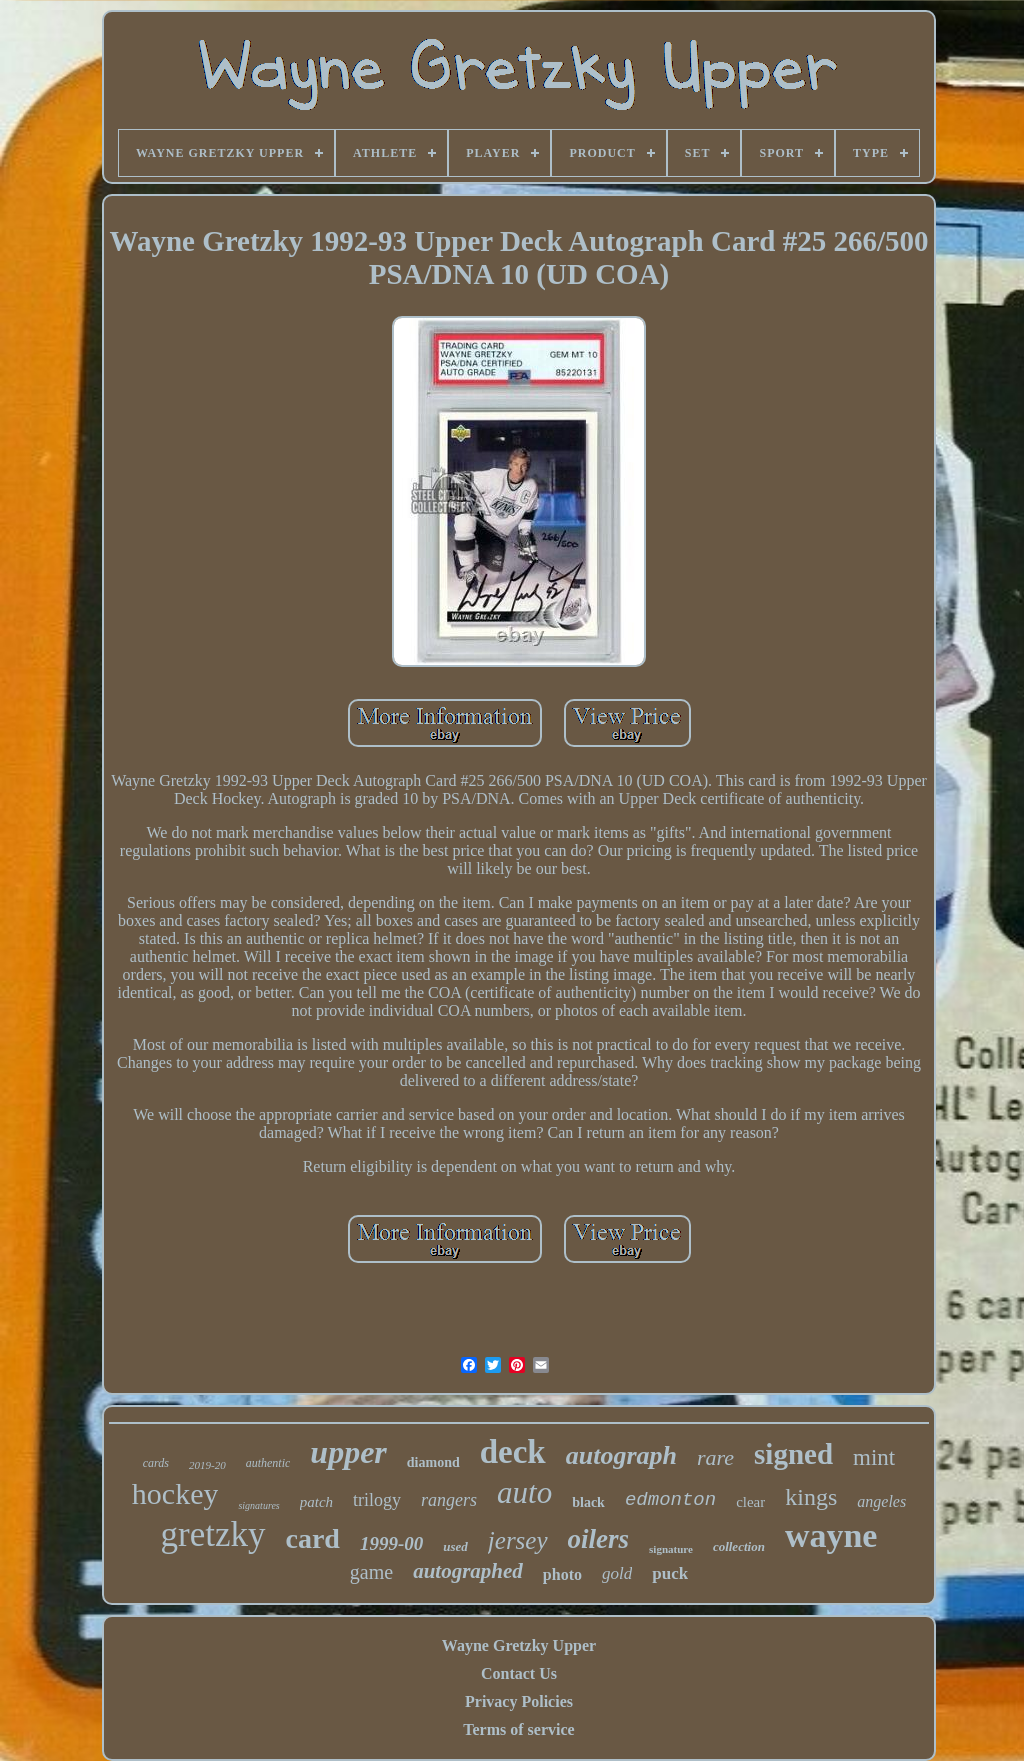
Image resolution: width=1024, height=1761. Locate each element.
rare (715, 1457)
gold (617, 1573)
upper (348, 1452)
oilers (599, 1539)
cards (156, 1463)
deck (513, 1452)
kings (811, 1497)
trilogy (377, 1500)
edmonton (670, 1500)
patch (316, 1502)
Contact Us (519, 1673)
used (455, 1546)
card (313, 1538)
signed (793, 1454)
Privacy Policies (519, 1701)
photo (562, 1574)
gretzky (213, 1534)
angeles (881, 1501)
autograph (621, 1455)
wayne (831, 1535)
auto (524, 1492)
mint (874, 1457)
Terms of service (518, 1729)
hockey (175, 1493)
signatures (258, 1505)
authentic (268, 1463)
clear (750, 1502)
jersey (518, 1540)
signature (671, 1549)
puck (670, 1573)
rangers (449, 1500)
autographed (468, 1571)
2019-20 (207, 1465)
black (588, 1502)
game (371, 1572)
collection (739, 1546)
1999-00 (391, 1543)
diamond (433, 1462)
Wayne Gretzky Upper (519, 1645)
